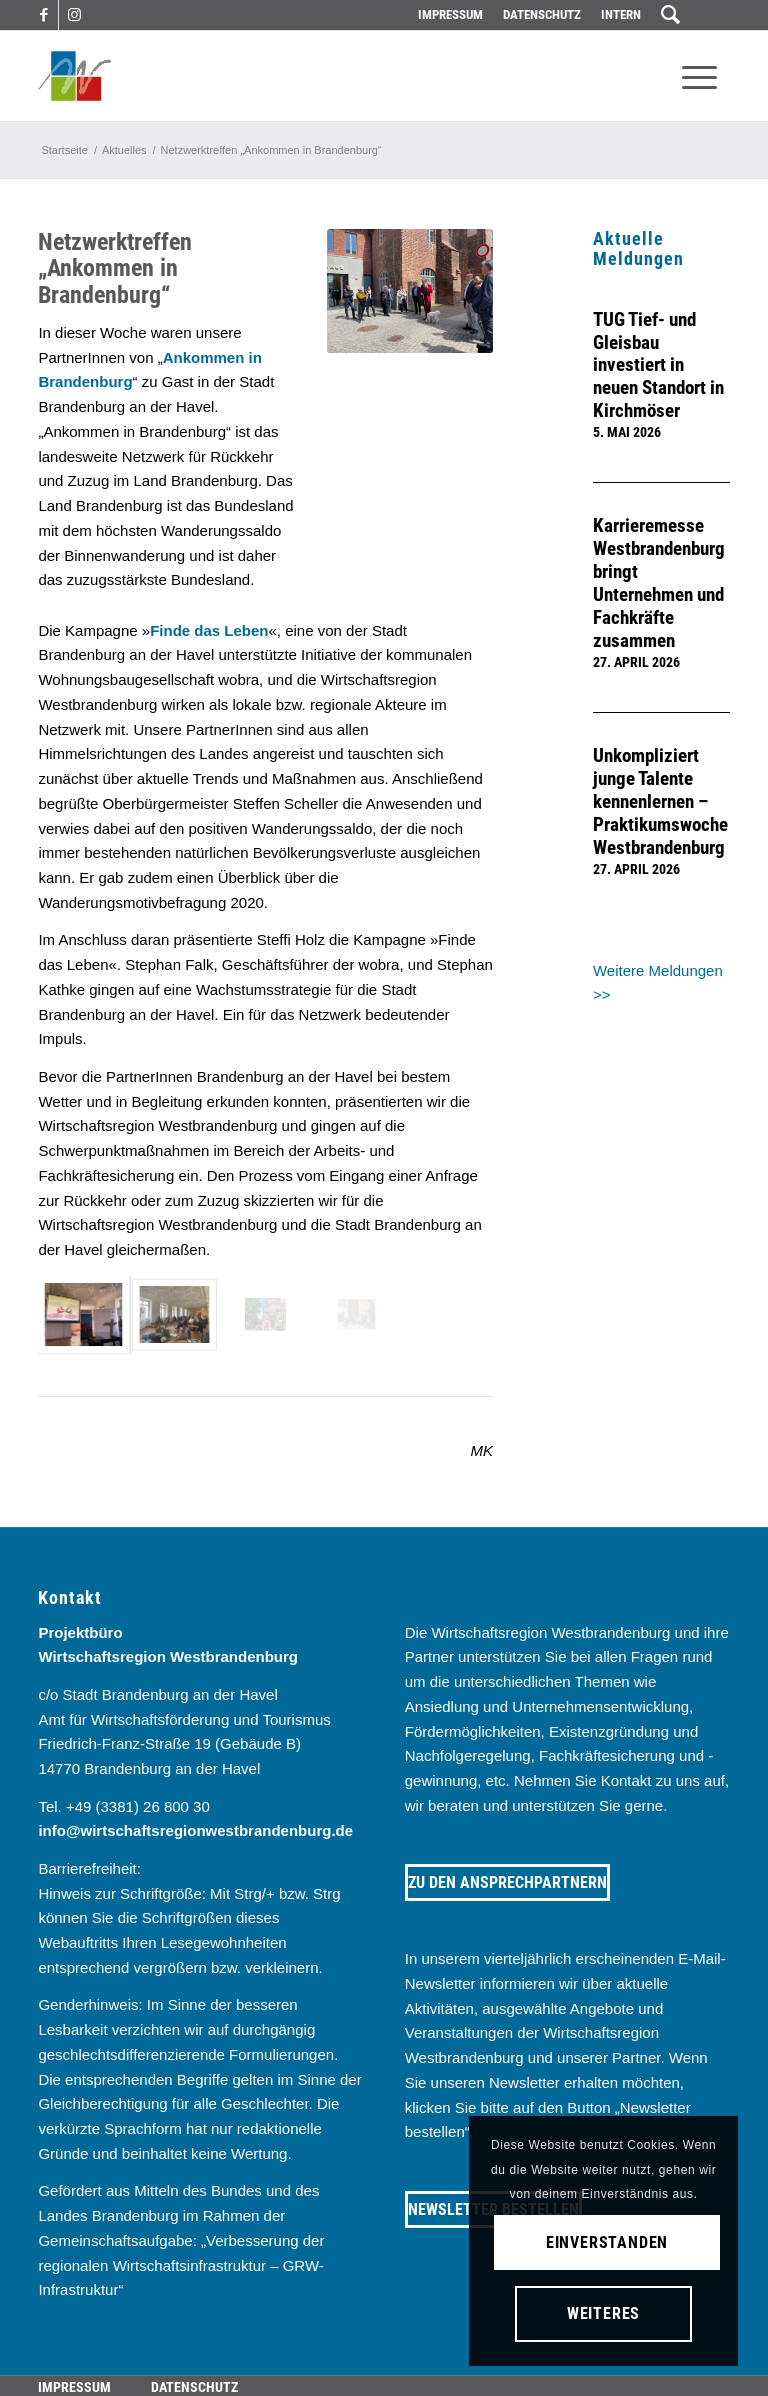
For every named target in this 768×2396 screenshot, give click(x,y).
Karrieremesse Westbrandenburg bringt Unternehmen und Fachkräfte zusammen (659, 583)
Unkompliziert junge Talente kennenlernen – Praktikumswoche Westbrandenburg (660, 802)
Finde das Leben (209, 630)
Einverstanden (607, 2242)
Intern (621, 14)
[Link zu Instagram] (74, 15)
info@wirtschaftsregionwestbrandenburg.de (195, 1830)
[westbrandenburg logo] (74, 76)
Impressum (450, 14)
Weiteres (603, 2313)
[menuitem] (450, 15)
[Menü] (699, 76)
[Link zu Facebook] (43, 15)
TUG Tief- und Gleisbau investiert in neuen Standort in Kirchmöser (658, 366)
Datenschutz (542, 14)
